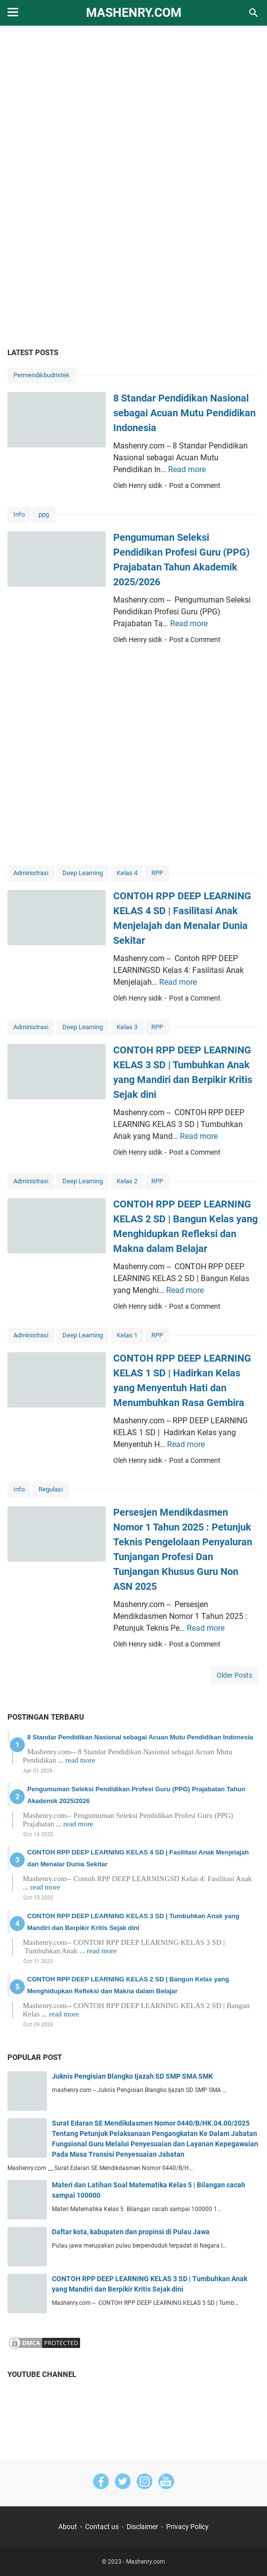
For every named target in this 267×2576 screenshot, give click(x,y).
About (67, 2527)
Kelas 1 (127, 1335)
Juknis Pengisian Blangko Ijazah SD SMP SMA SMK (132, 2076)
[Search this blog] (254, 13)
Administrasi (30, 873)
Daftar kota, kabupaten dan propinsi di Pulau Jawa (131, 2232)
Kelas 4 (127, 873)
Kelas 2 (127, 1181)
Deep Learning (82, 873)
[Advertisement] (133, 109)
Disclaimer (142, 2527)
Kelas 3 (127, 1027)
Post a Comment (195, 485)
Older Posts (234, 1675)
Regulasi (51, 1489)
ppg (44, 514)
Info (19, 514)
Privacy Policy (187, 2527)
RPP (157, 873)
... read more (76, 1760)
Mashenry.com (133, 12)
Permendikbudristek (41, 375)
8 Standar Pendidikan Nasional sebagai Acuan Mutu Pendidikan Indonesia (184, 413)
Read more (187, 469)
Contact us (102, 2527)
